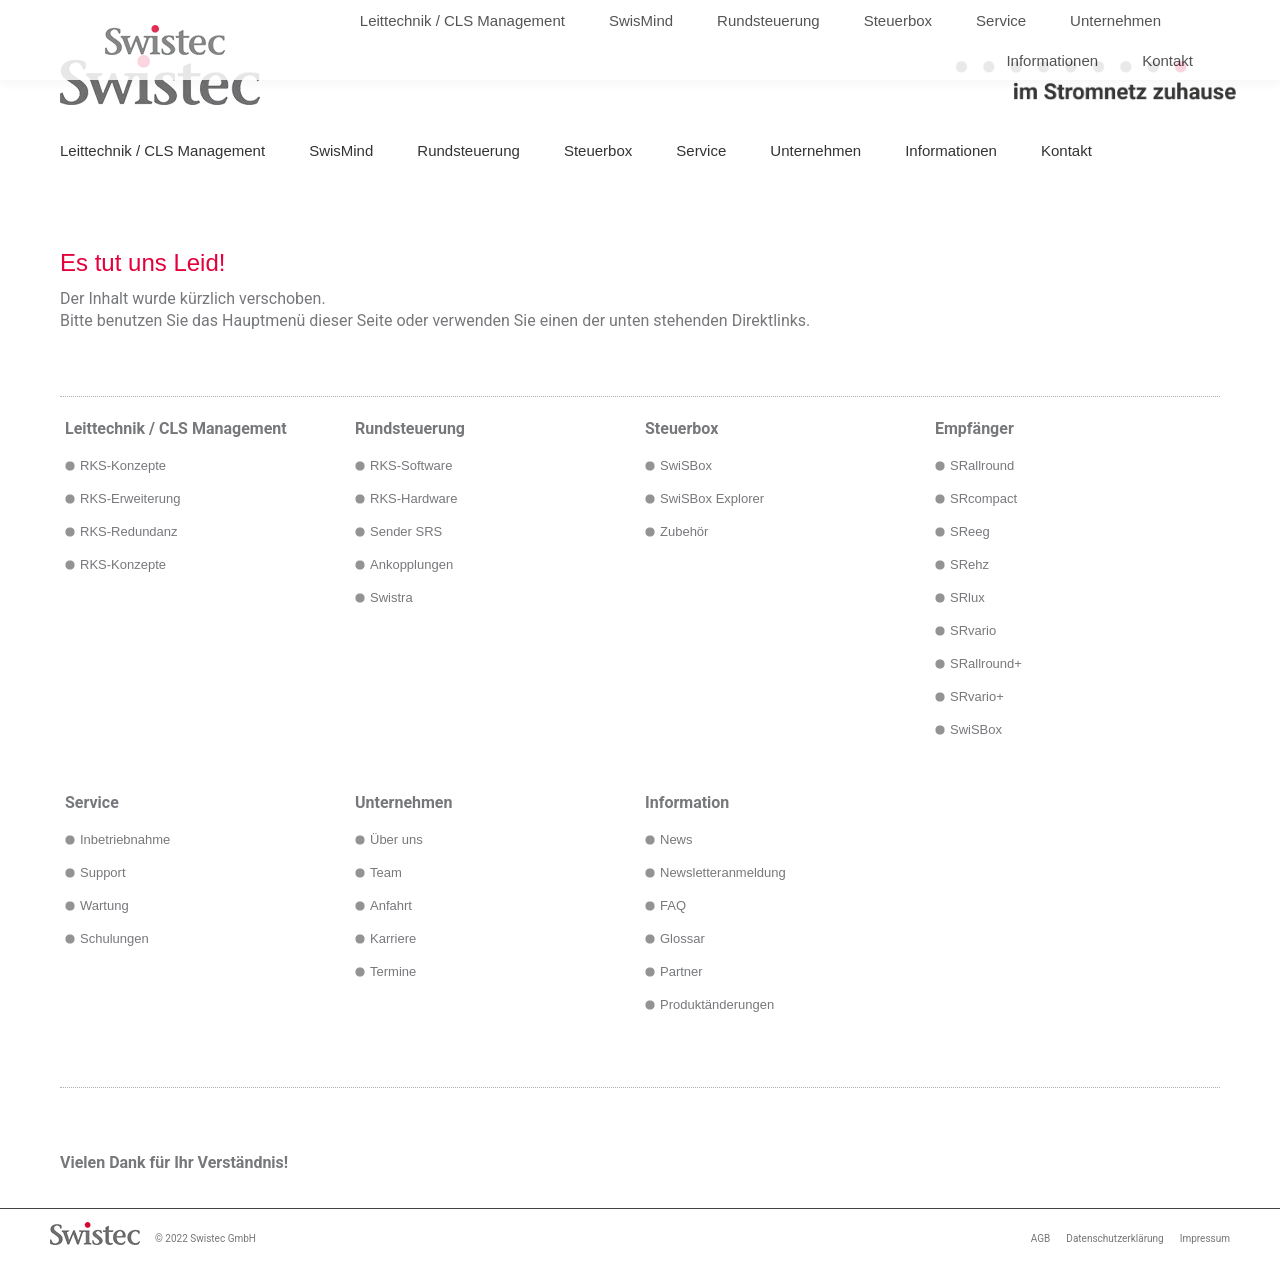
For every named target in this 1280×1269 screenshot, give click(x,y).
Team (386, 872)
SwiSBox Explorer (712, 498)
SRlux (967, 597)
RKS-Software (411, 465)
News (676, 839)
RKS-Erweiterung (130, 498)
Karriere (393, 938)
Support (103, 872)
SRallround (982, 465)
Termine (393, 971)
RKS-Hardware (413, 498)
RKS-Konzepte (123, 465)
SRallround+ (986, 663)
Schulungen (114, 938)
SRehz (969, 564)
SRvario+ (977, 696)
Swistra (391, 597)
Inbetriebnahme (125, 839)
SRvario (973, 630)
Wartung (104, 905)
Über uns (396, 839)
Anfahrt (391, 905)
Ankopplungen (411, 564)
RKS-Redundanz (129, 531)
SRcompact (983, 498)
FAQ (673, 905)
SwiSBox (686, 465)
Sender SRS (406, 531)
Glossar (682, 938)
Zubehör (684, 531)
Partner (681, 971)
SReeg (970, 531)
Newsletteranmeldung (723, 872)
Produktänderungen (717, 1004)
